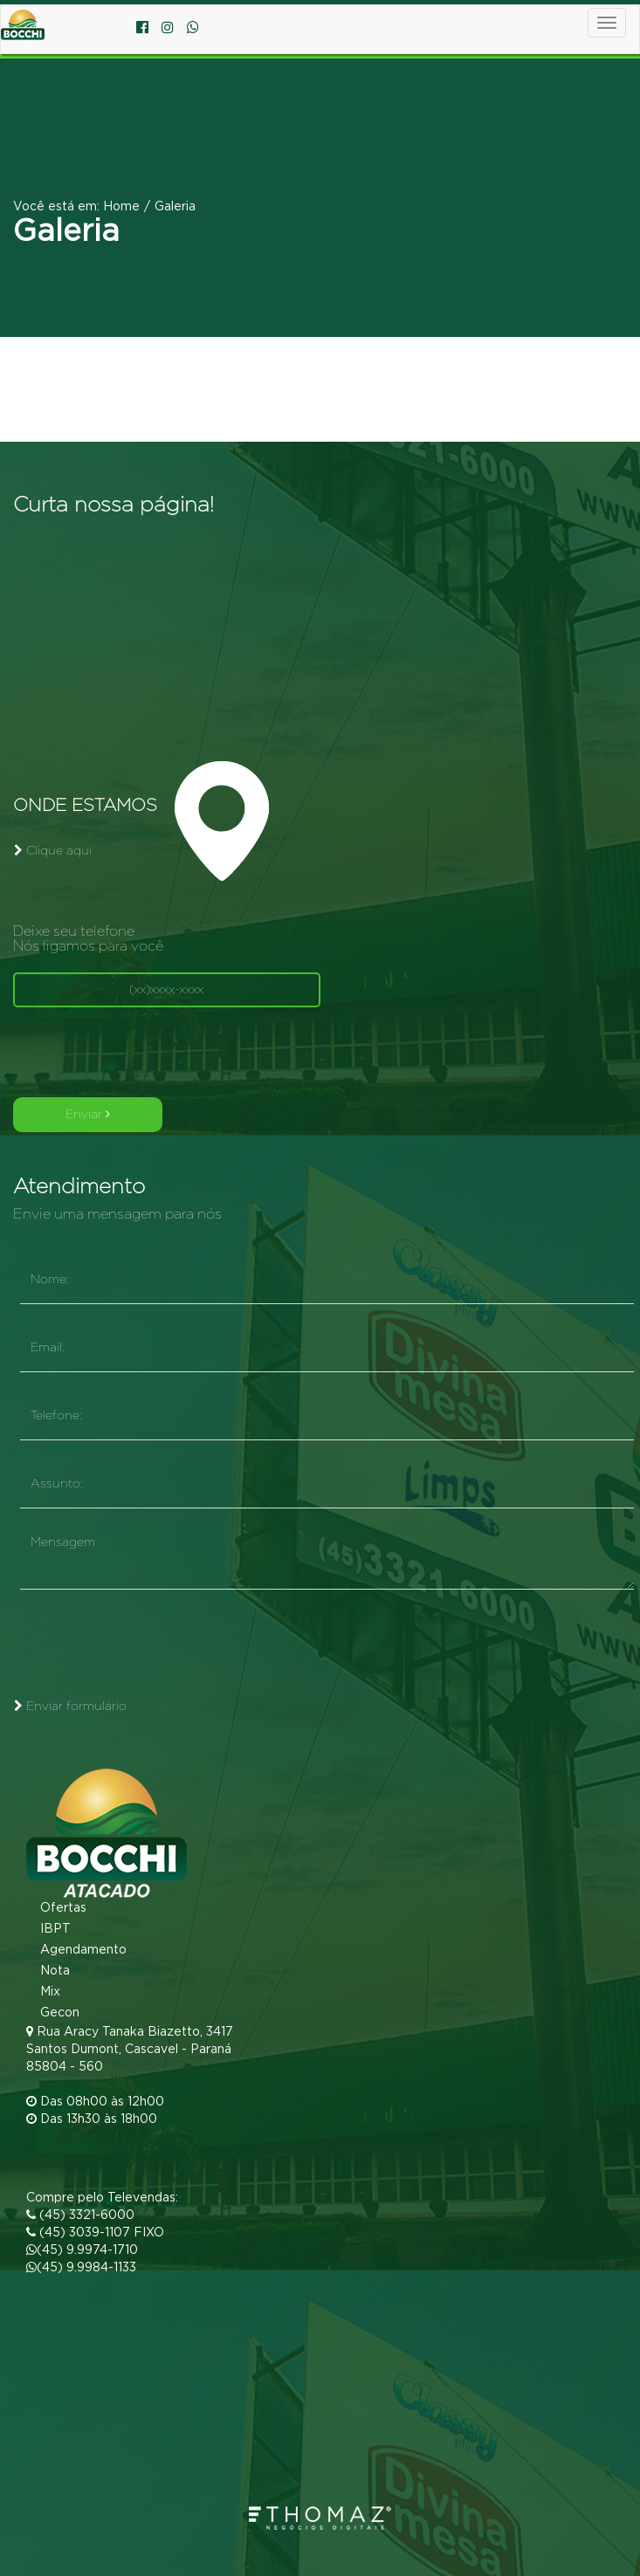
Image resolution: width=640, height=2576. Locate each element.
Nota (49, 1970)
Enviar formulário (70, 1706)
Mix (44, 1991)
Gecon (53, 2012)
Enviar (87, 1114)
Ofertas (57, 1907)
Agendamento (77, 1949)
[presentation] (146, 1054)
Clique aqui (53, 850)
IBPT (49, 1928)
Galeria (175, 207)
